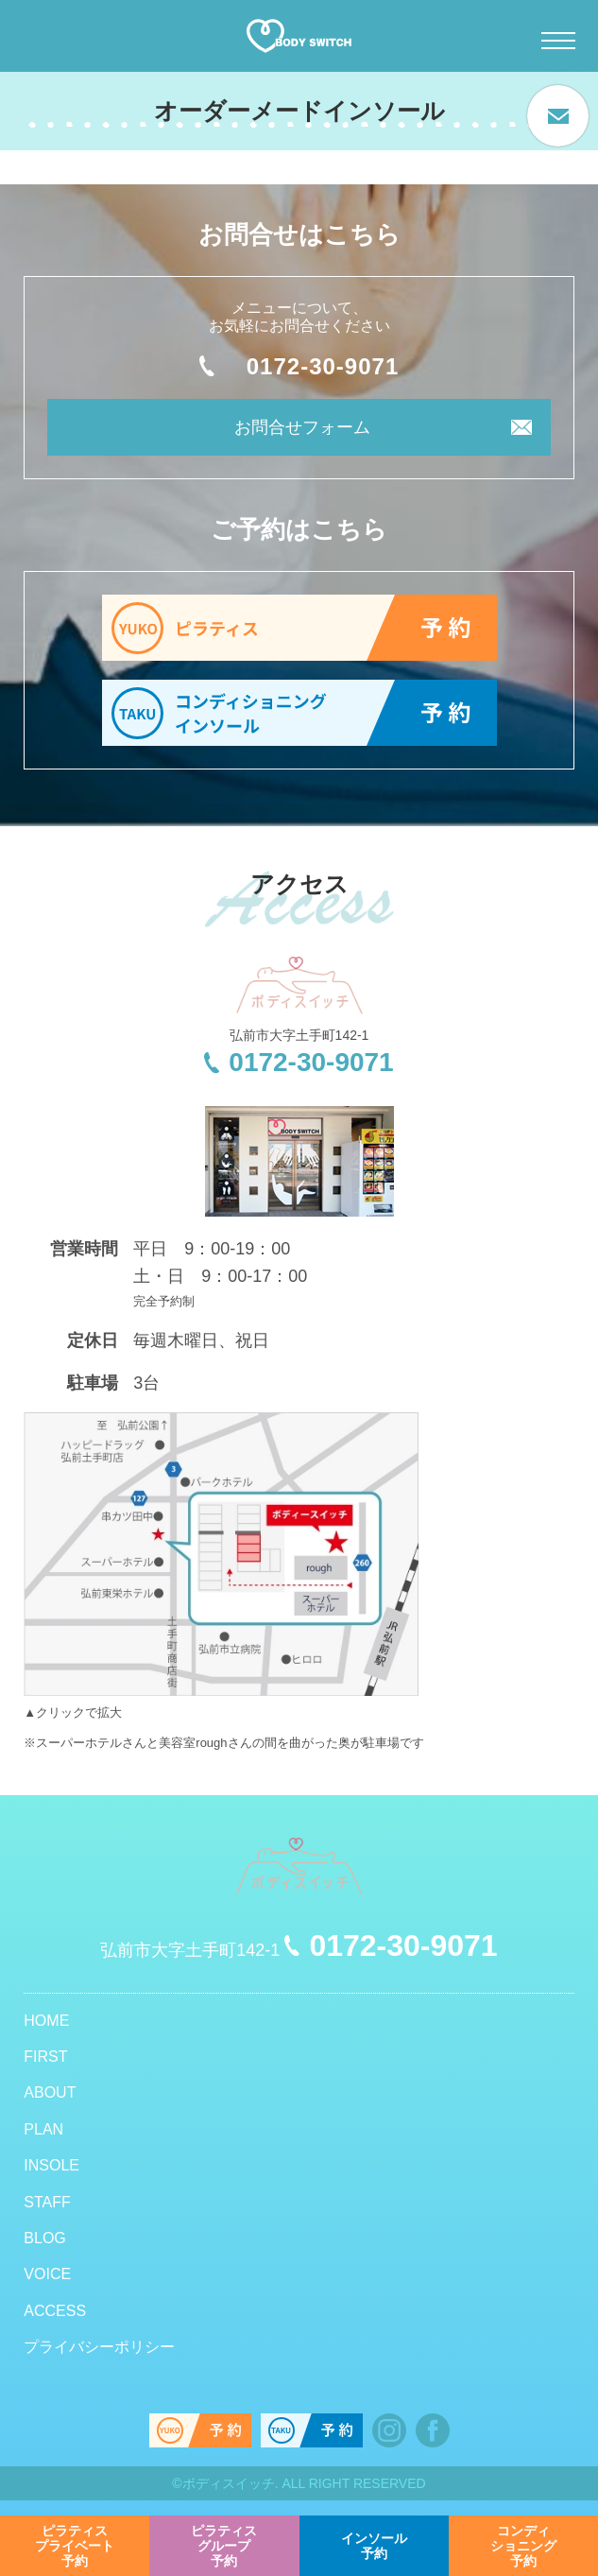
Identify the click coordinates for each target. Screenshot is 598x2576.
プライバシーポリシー (99, 2347)
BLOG (44, 2238)
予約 (74, 2545)
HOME (46, 2021)
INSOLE (51, 2165)
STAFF (47, 2202)
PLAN (43, 2129)
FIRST (45, 2057)
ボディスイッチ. (230, 2483)
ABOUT (50, 2092)
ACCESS (55, 2311)
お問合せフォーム (302, 427)
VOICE (47, 2274)
